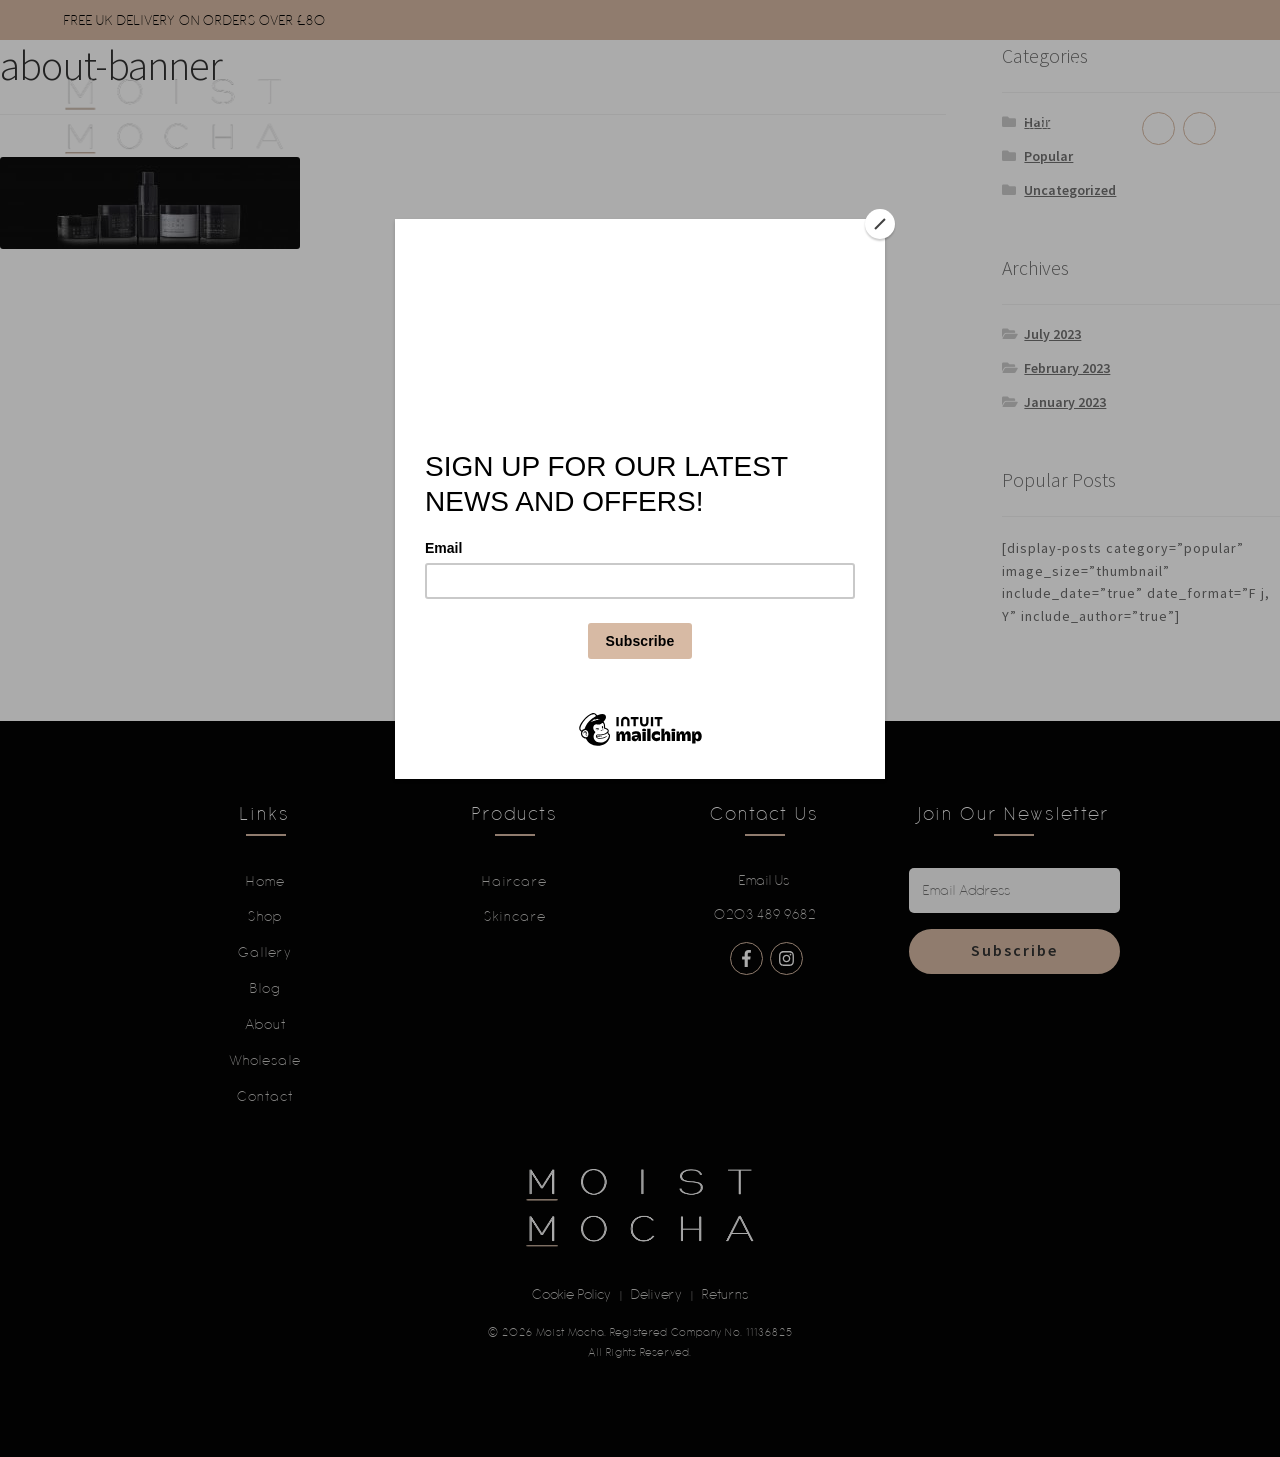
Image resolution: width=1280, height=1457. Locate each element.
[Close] (880, 224)
